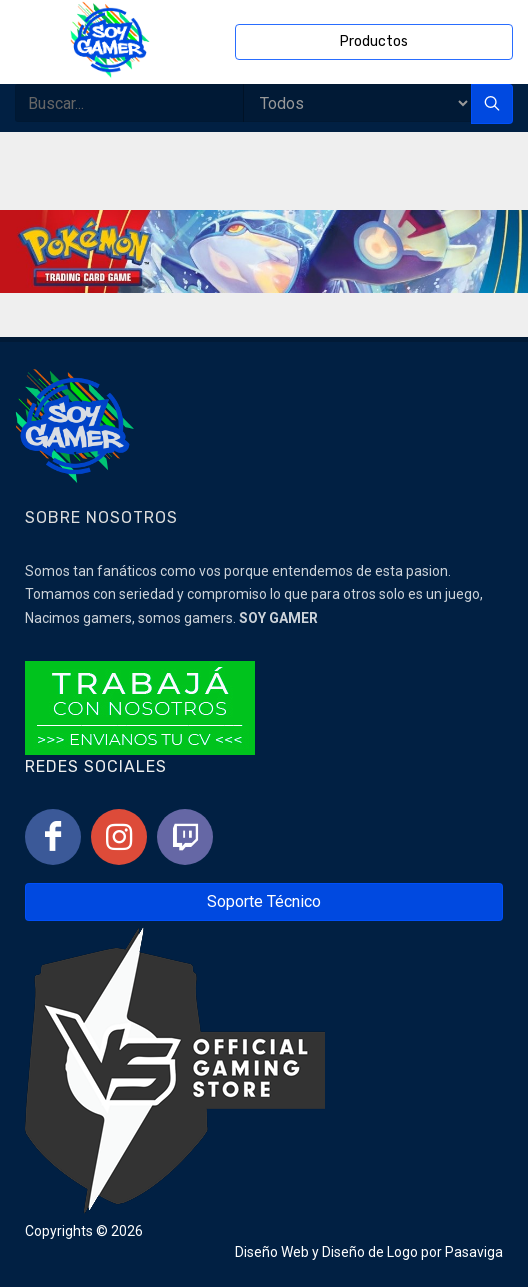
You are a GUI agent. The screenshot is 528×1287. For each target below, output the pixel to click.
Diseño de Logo (370, 1252)
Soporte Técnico (264, 901)
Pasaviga (474, 1252)
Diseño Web (272, 1252)
